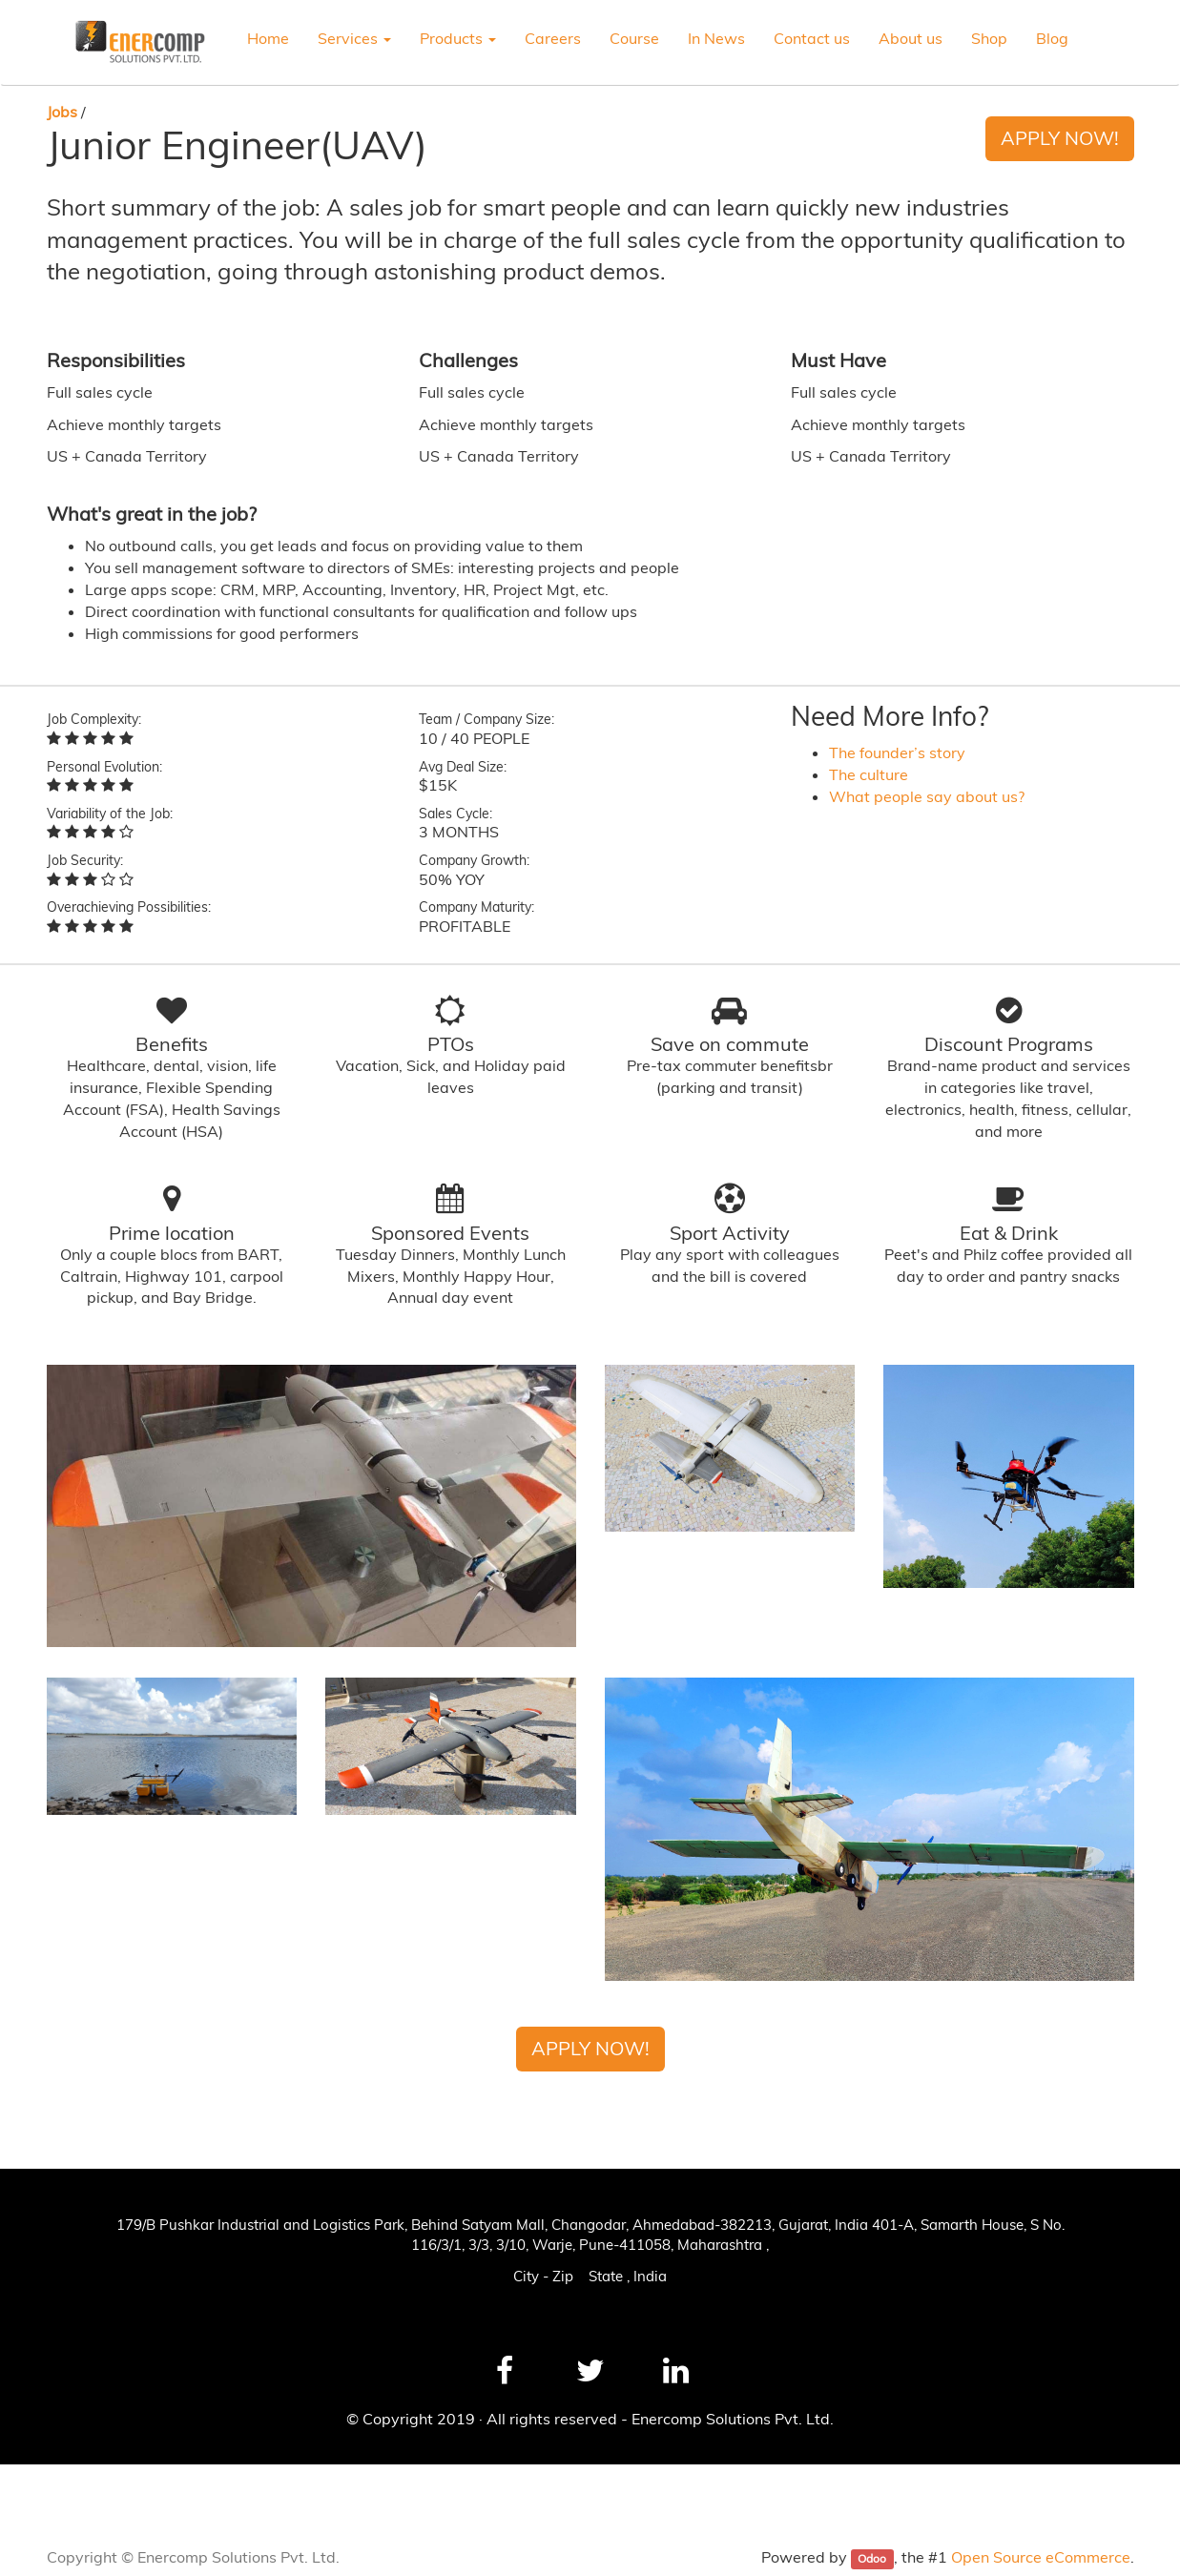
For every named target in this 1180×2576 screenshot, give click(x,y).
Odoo (872, 2558)
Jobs (62, 111)
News (40, 2485)
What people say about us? (927, 796)
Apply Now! (1060, 138)
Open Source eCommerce (1040, 2556)
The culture (868, 774)
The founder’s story (897, 752)
